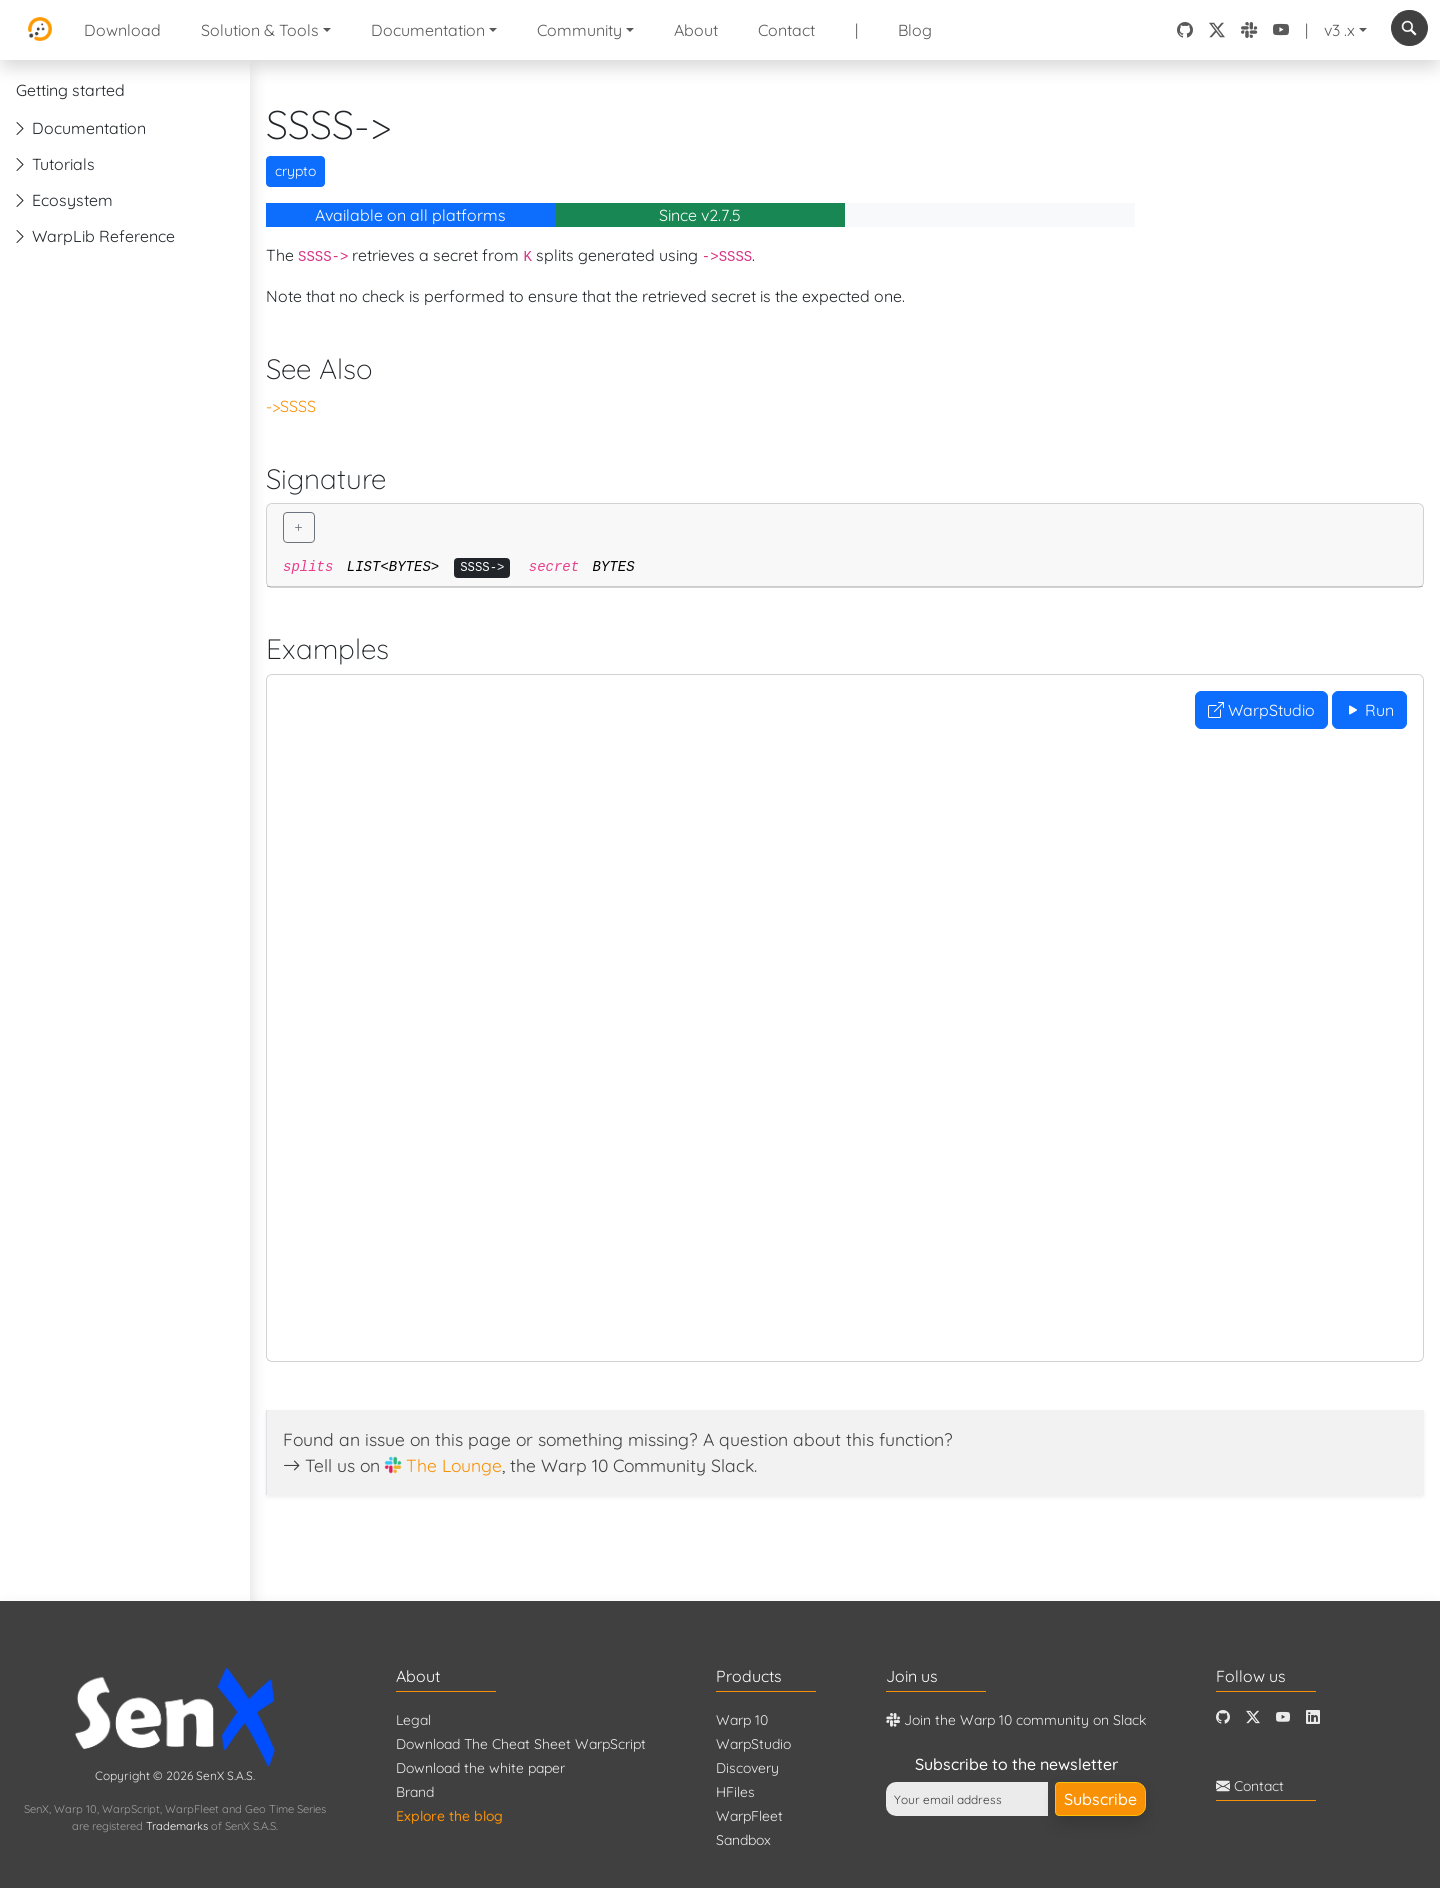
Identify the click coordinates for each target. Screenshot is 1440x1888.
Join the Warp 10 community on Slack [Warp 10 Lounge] (1016, 1720)
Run (1369, 710)
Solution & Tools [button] (260, 30)
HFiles (735, 1792)
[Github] (1223, 1717)
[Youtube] (1283, 1717)
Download (122, 30)
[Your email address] (967, 1799)
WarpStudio (1261, 710)
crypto (295, 171)
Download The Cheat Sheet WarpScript (521, 1744)
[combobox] (1409, 28)
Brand (415, 1792)
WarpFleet (749, 1816)
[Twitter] (1253, 1717)
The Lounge (454, 1465)
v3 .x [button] (1339, 30)
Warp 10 (742, 1720)
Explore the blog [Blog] (449, 1816)
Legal (413, 1720)
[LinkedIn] (1313, 1717)
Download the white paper (480, 1768)
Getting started (70, 90)
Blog (915, 30)
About (696, 30)
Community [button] (579, 30)
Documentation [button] (428, 30)
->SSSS (291, 406)
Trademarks (177, 1826)
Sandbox (743, 1840)
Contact (786, 30)
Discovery (747, 1768)
